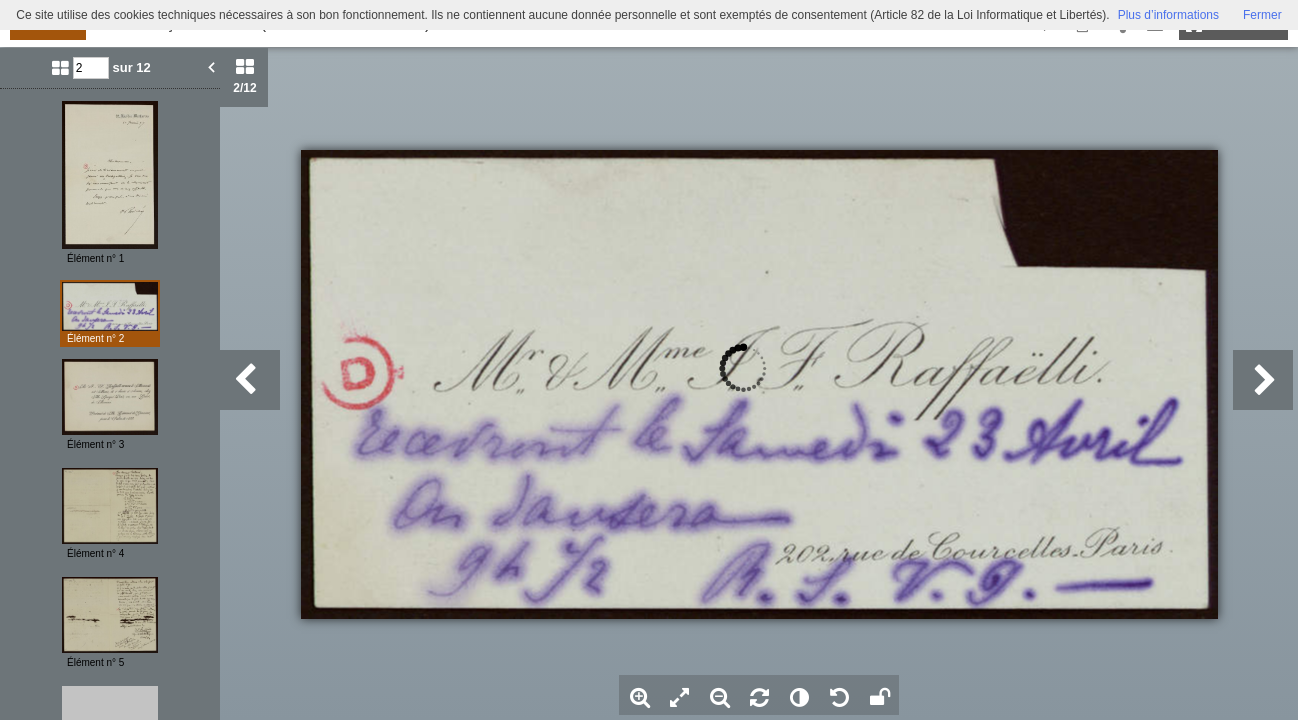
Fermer (1262, 15)
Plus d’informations (1168, 15)
